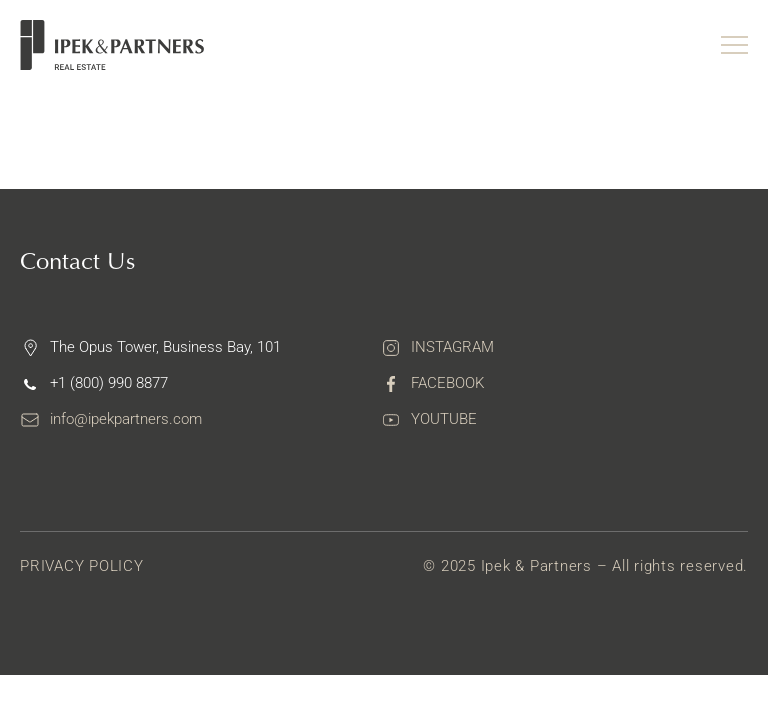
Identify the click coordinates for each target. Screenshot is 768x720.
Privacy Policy (82, 566)
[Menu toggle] (734, 45)
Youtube (444, 419)
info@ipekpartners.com (126, 419)
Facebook (447, 383)
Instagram (452, 347)
